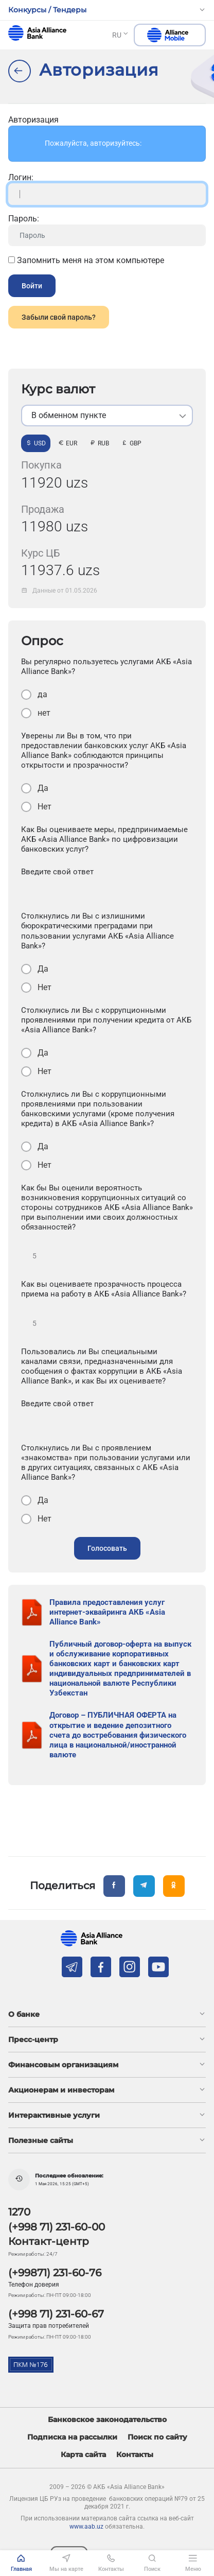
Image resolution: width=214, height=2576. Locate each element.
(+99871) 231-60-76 (54, 2273)
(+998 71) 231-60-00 (56, 2227)
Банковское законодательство (107, 2419)
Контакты (134, 2454)
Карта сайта (83, 2454)
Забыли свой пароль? (59, 317)
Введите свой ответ (57, 871)
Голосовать (107, 1548)
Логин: (20, 177)
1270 (19, 2212)
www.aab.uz (86, 2526)
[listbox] (107, 415)
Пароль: (23, 218)
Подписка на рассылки (72, 2437)
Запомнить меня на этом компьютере (86, 260)
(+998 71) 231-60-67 (56, 2314)
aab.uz (37, 33)
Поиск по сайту (157, 2437)
